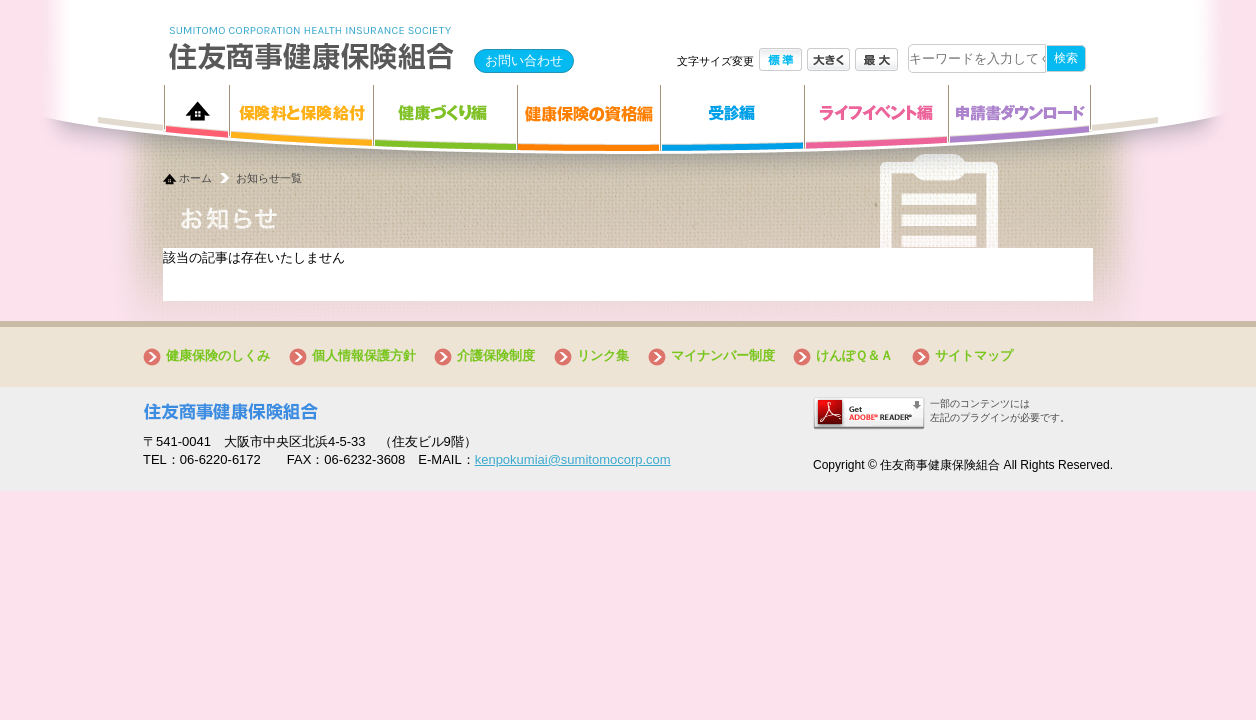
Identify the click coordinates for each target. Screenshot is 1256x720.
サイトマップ (974, 355)
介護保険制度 (496, 355)
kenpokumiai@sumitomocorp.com (573, 459)
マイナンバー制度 (723, 355)
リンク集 (603, 355)
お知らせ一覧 (269, 178)
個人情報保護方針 (364, 355)
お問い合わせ (524, 60)
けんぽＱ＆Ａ (854, 355)
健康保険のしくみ (218, 355)
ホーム (195, 178)
